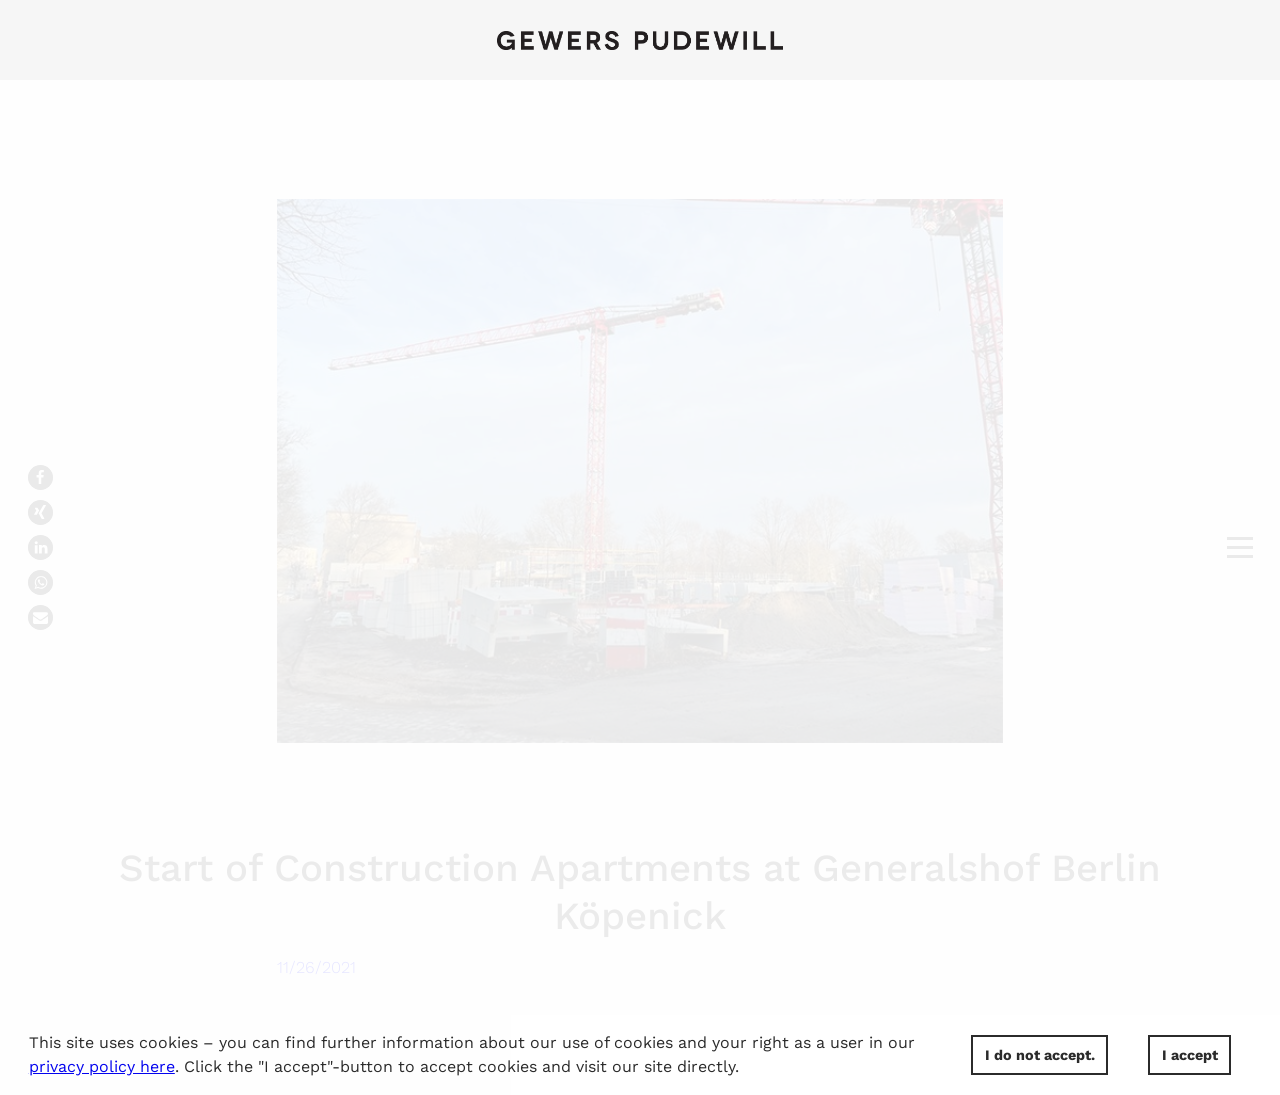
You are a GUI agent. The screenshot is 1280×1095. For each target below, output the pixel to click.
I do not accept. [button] (1040, 1055)
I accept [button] (1190, 1055)
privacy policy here (102, 1066)
